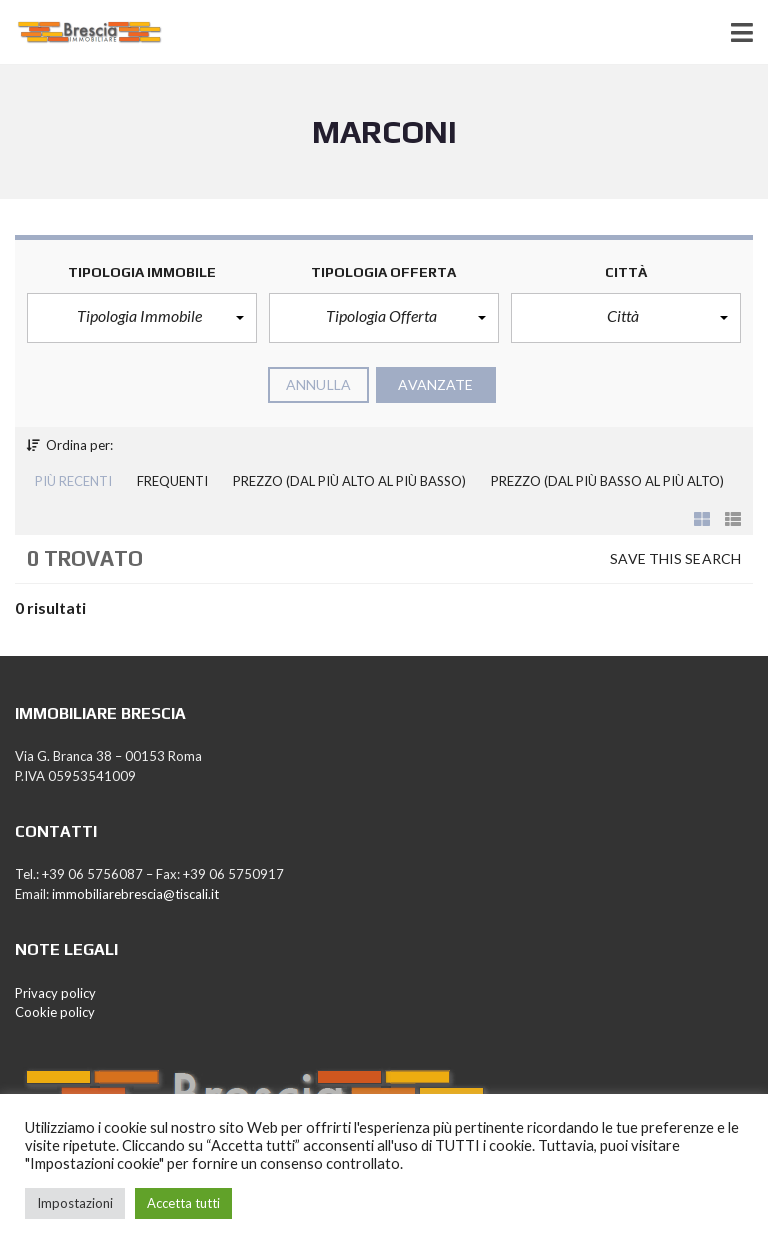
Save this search (675, 558)
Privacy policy (55, 993)
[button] (142, 318)
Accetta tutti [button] (183, 1203)
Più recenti (73, 481)
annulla (318, 384)
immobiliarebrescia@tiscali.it (135, 894)
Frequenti (172, 481)
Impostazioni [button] (75, 1203)
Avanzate (435, 384)
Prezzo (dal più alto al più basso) (349, 481)
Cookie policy (55, 1012)
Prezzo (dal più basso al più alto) (607, 481)
